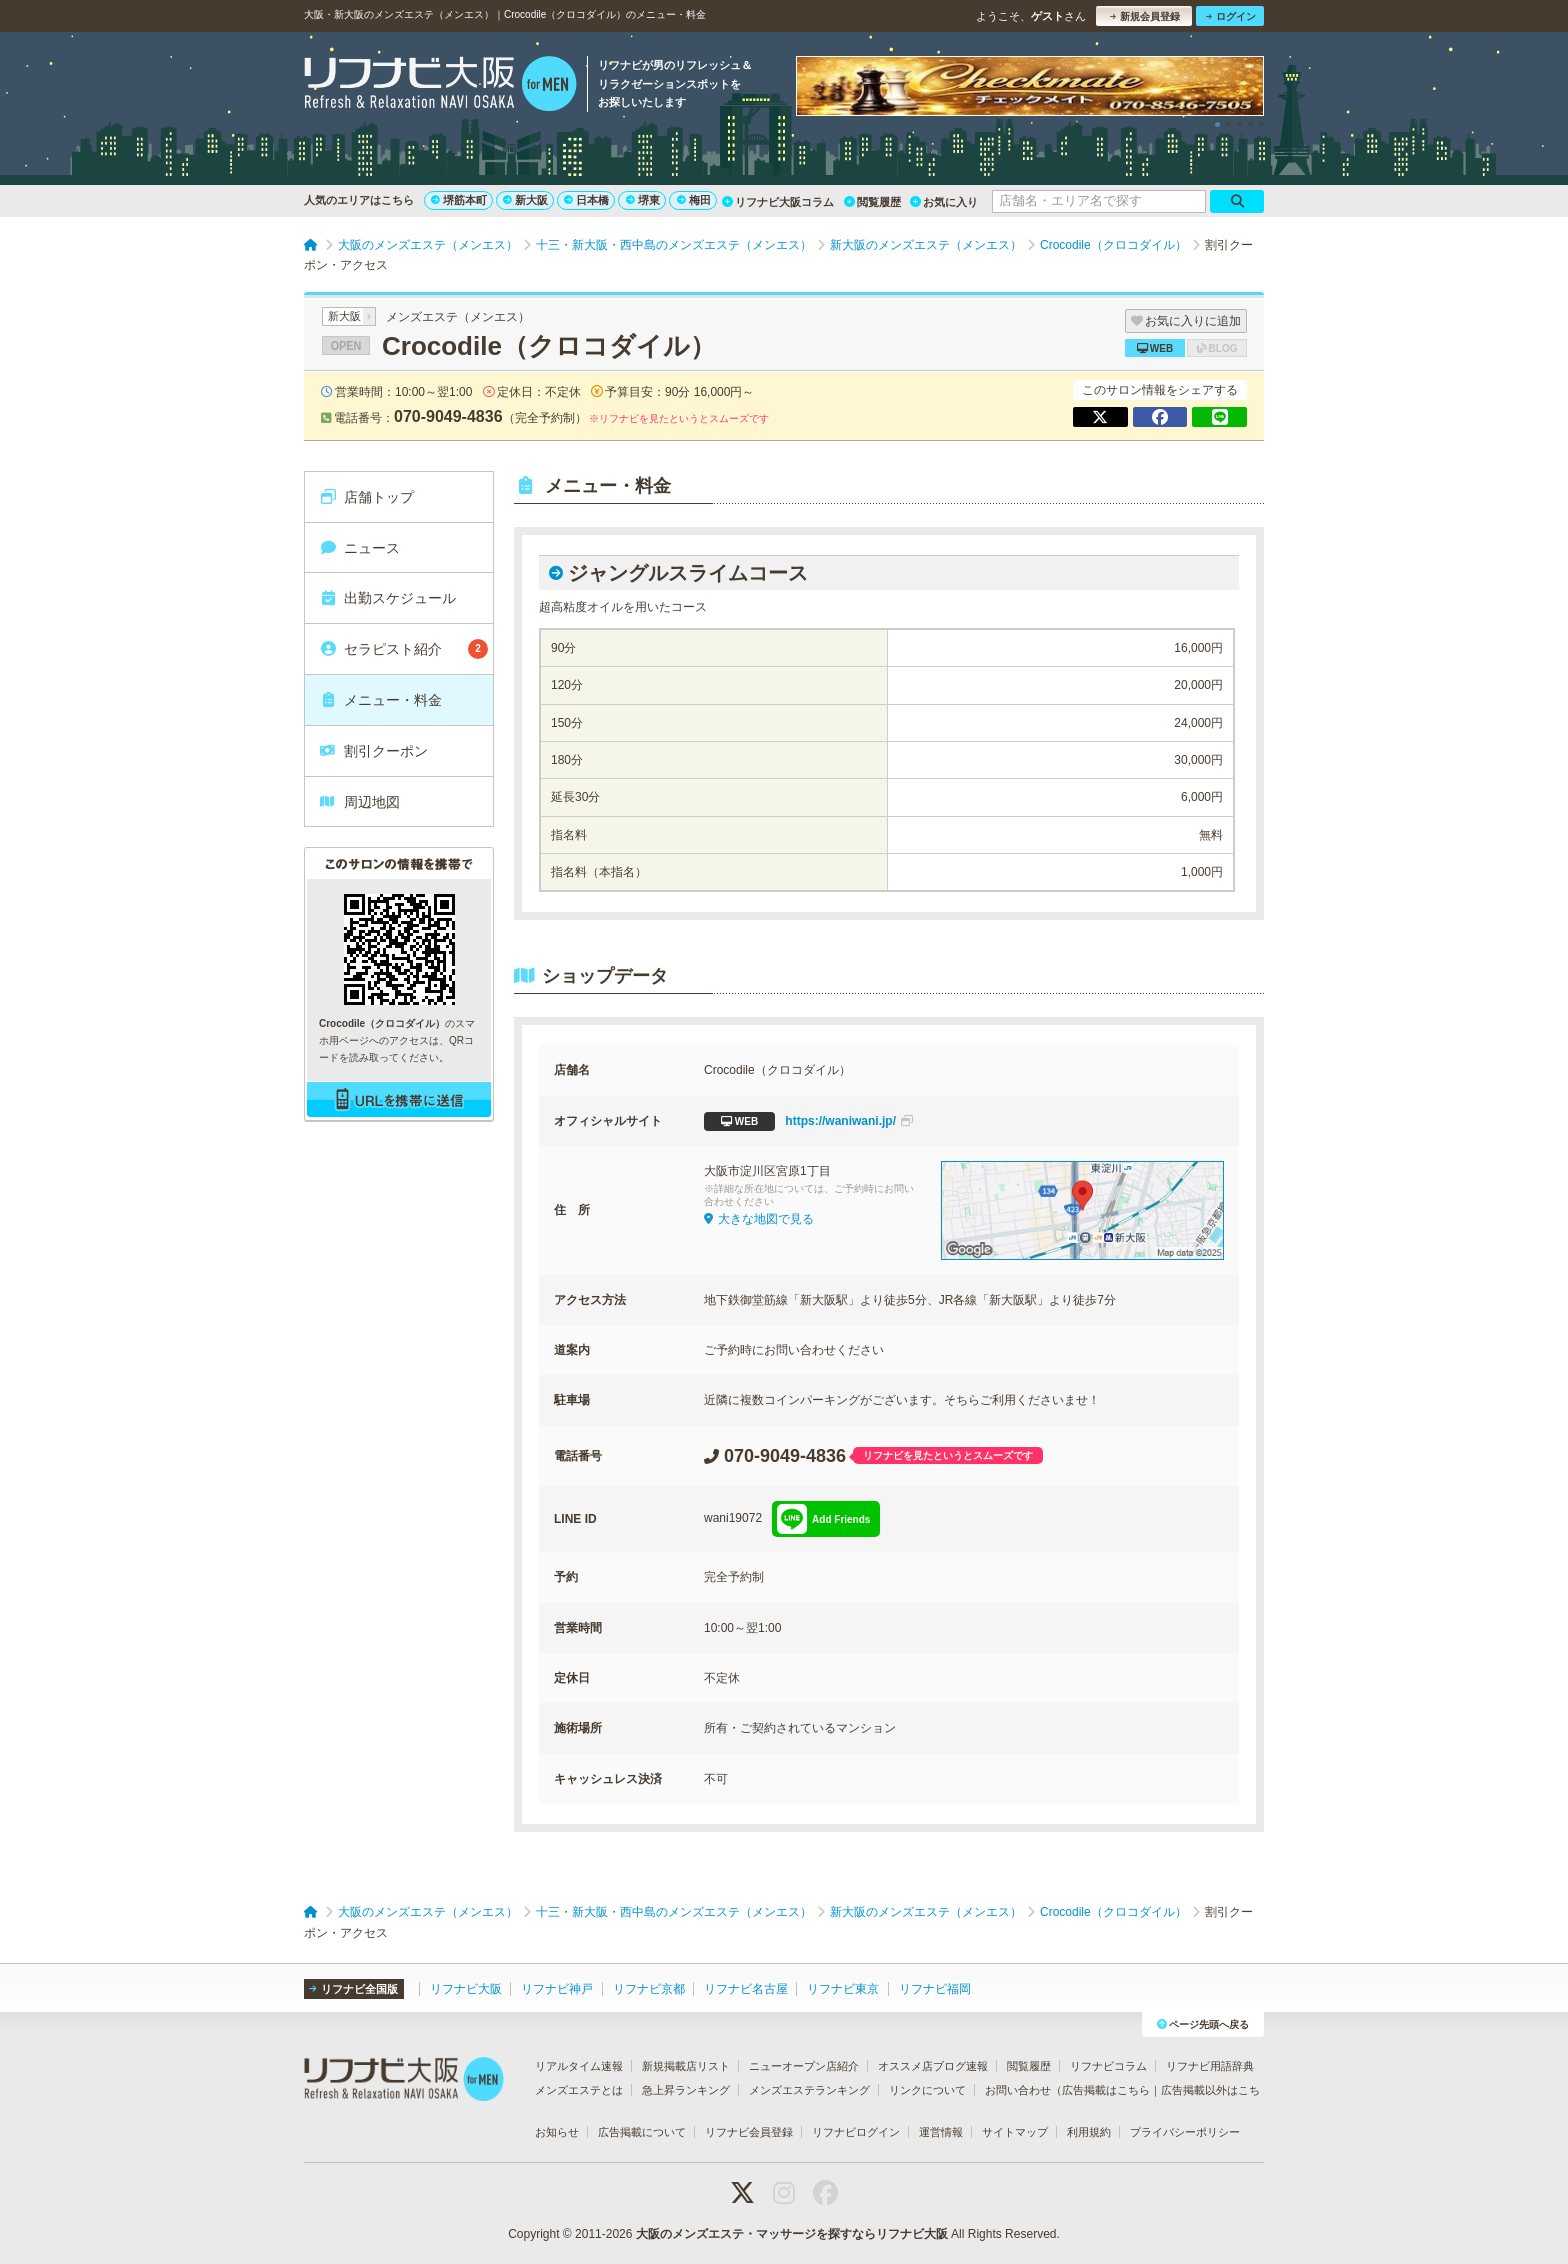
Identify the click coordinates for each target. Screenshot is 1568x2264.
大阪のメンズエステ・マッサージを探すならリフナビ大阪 (792, 2234)
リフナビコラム (1108, 2066)
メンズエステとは (579, 2090)
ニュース (359, 548)
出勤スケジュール (387, 598)
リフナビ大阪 (466, 1989)
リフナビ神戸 (557, 1989)
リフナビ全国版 (353, 1989)
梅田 (694, 200)
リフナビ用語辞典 (1210, 2066)
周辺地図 (359, 802)
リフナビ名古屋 (746, 1989)
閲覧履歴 (872, 202)
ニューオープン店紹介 (804, 2066)
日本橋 (586, 200)
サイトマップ (1015, 2132)
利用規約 (1089, 2132)
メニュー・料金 (380, 700)
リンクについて (927, 2090)
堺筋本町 (459, 200)
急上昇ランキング (686, 2090)
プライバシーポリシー (1185, 2132)
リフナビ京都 (649, 1989)
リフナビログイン (856, 2132)
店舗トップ (366, 497)
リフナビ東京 (843, 1989)
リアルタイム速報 (579, 2066)
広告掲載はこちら (1106, 2090)
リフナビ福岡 (935, 1989)
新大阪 (525, 200)
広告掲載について (642, 2132)
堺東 (643, 200)
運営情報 (941, 2132)
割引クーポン (373, 751)
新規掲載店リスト (686, 2066)
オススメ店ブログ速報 (933, 2066)
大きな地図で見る (759, 1219)
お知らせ (557, 2132)
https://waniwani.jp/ (808, 1121)
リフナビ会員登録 (749, 2132)
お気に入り (944, 202)
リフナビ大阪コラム (778, 202)
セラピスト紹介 (403, 649)
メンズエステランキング (809, 2090)
